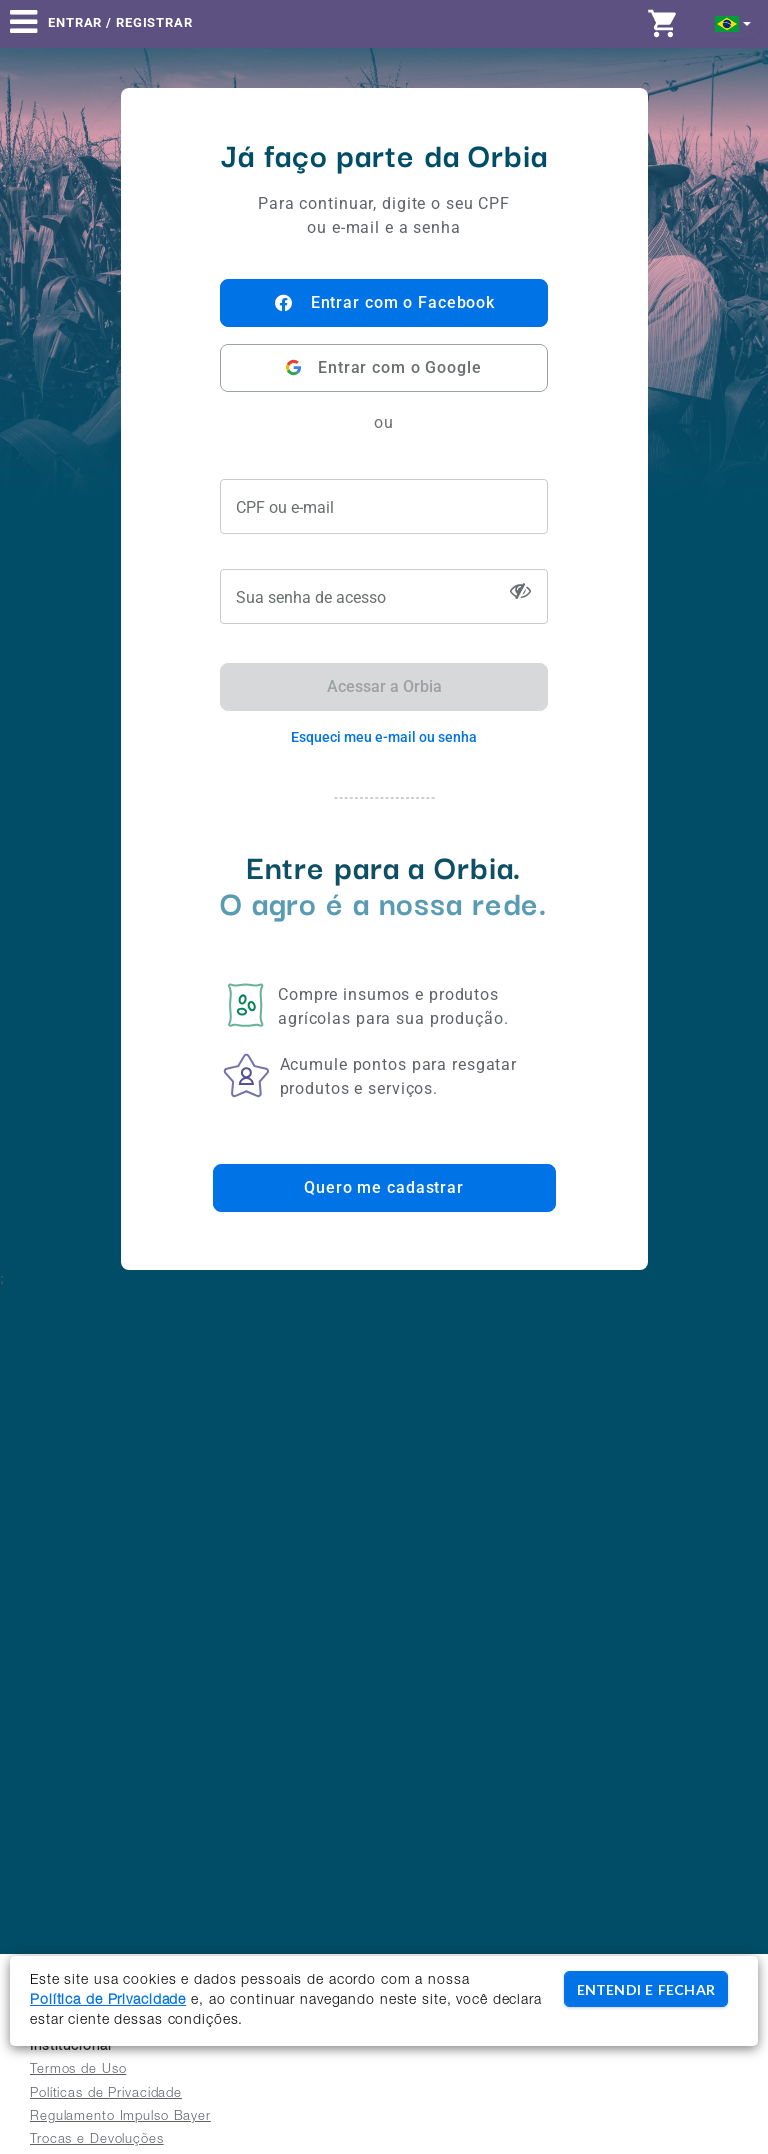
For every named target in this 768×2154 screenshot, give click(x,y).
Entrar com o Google (383, 367)
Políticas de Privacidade (106, 2094)
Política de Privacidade (108, 2001)
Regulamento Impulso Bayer (120, 2117)
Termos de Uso (78, 2070)
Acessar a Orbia (384, 686)
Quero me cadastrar (384, 1187)
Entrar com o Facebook (384, 303)
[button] (733, 22)
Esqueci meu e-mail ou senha (384, 737)
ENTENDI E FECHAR (646, 1989)
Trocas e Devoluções (97, 2140)
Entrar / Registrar (120, 22)
